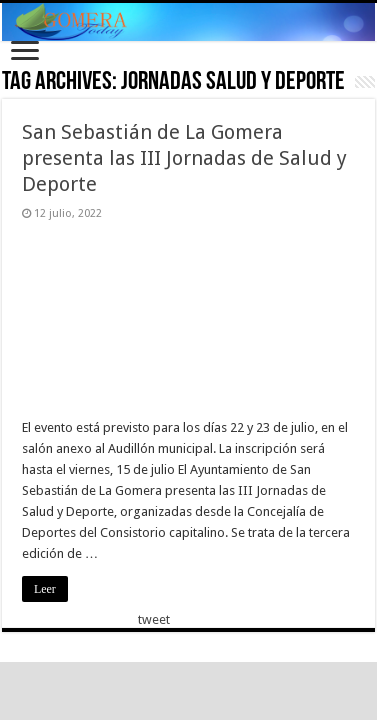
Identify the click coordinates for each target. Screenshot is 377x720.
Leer (45, 589)
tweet (154, 619)
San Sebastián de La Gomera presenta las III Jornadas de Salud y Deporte (184, 158)
